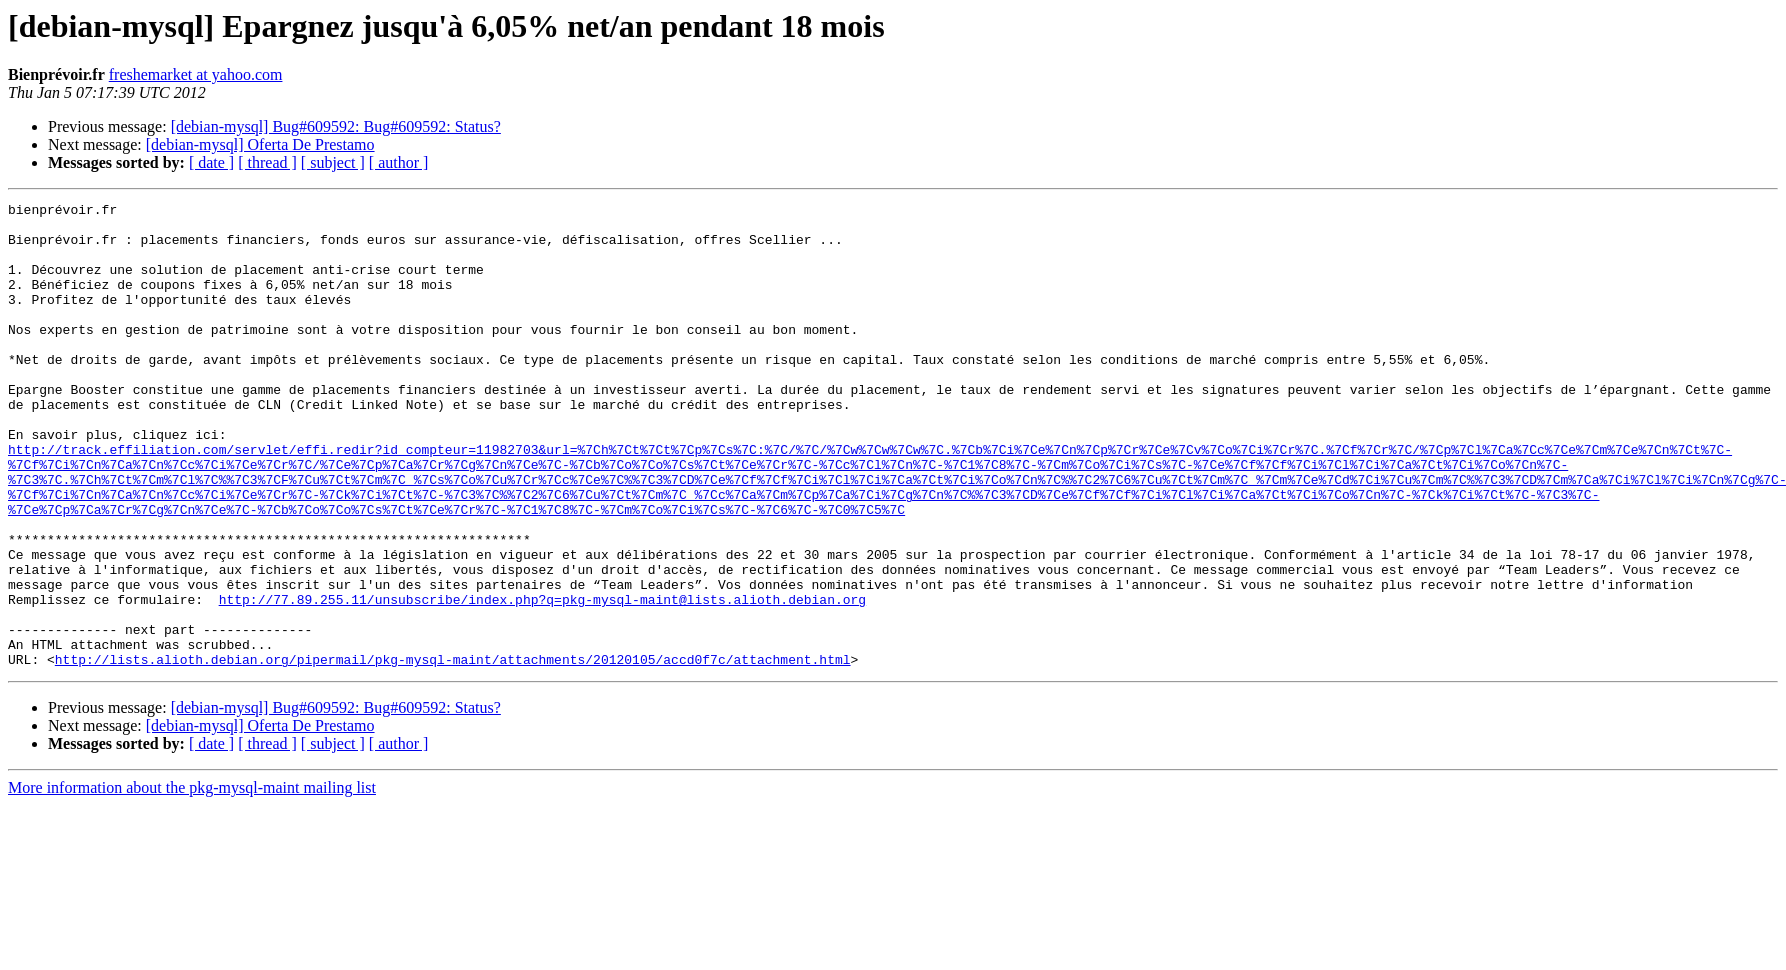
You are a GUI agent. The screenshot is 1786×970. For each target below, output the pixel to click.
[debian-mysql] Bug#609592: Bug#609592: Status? (336, 126)
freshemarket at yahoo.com (196, 74)
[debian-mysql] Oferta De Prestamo (260, 144)
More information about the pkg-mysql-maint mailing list (192, 880)
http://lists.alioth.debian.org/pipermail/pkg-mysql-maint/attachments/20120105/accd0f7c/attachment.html (453, 752)
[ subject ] (333, 162)
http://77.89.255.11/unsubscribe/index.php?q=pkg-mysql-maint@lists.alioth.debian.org (542, 680)
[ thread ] (267, 162)
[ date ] (211, 162)
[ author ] (399, 162)
